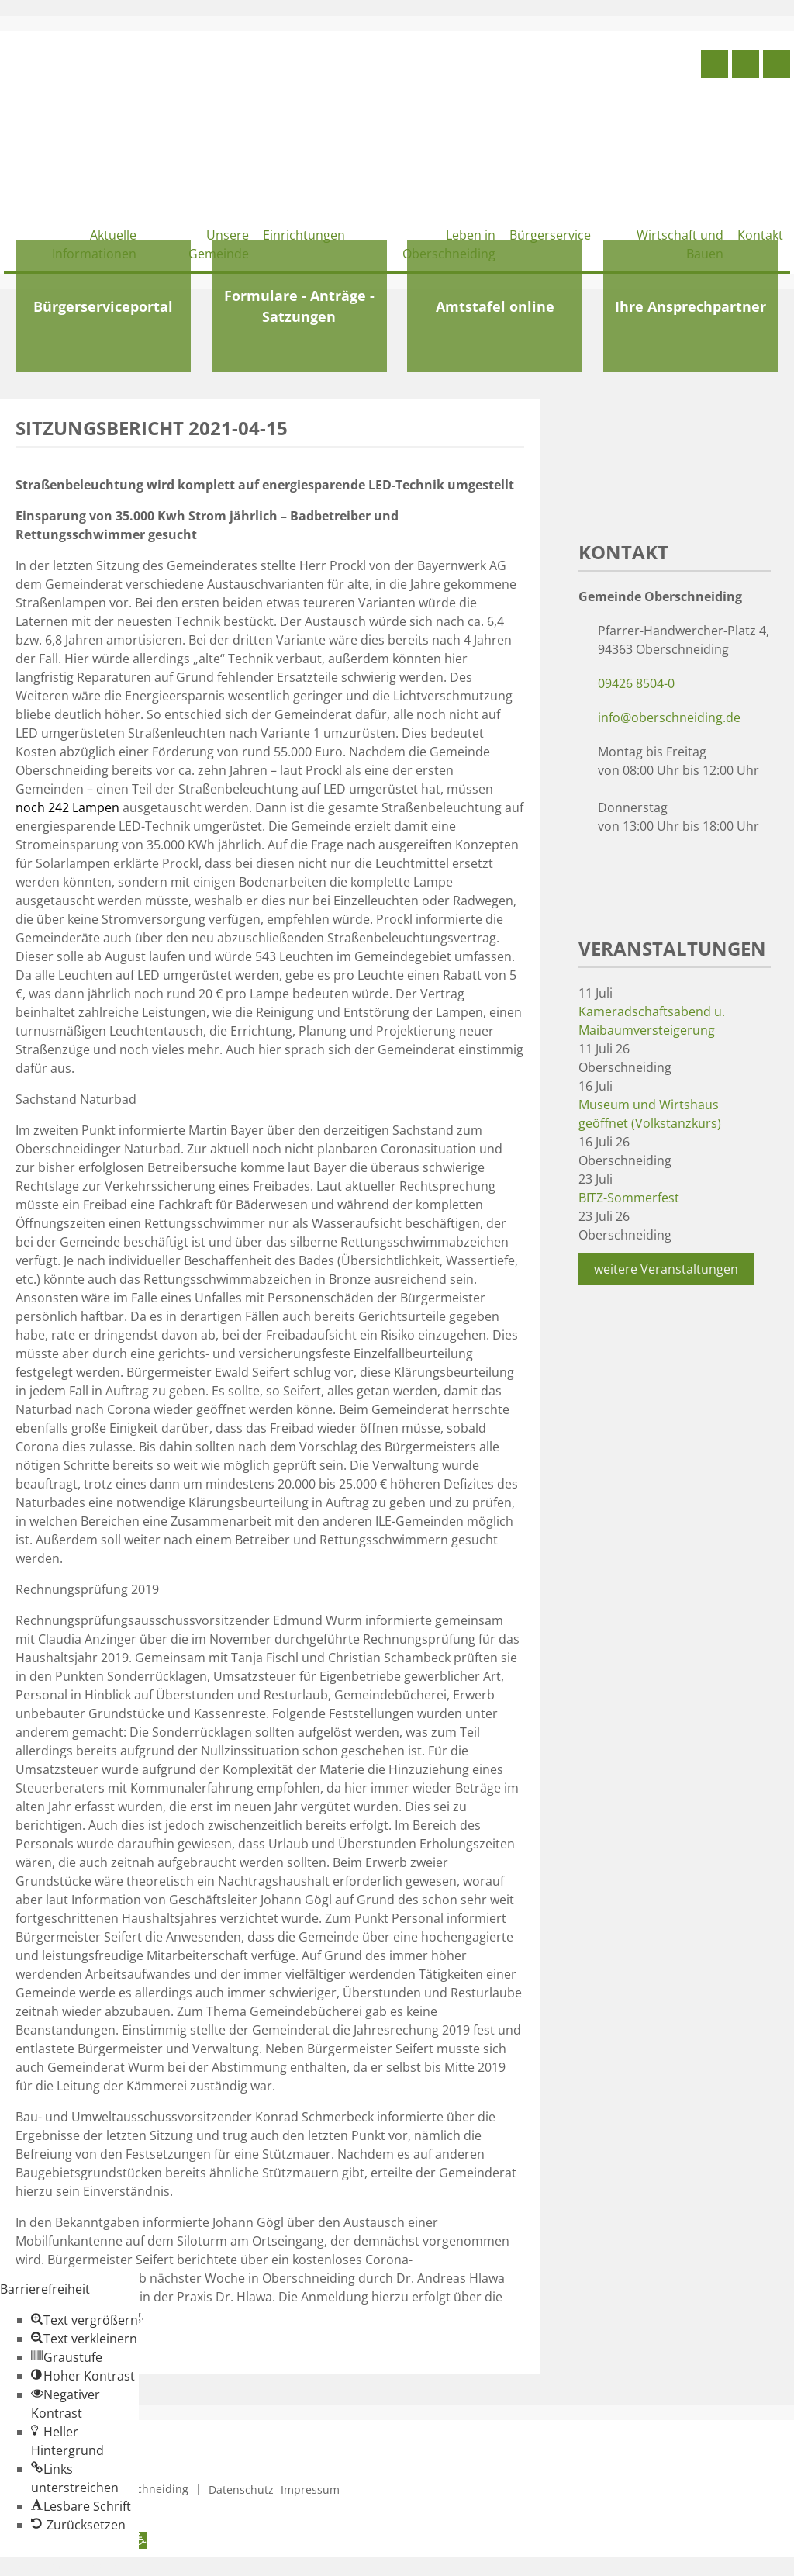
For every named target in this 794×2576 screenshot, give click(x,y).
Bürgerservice (550, 235)
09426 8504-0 (636, 683)
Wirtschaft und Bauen (680, 244)
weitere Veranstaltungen (666, 1269)
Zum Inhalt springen (59, 2566)
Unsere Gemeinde (218, 244)
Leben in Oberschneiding (448, 244)
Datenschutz (241, 2489)
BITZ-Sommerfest (628, 1197)
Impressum (310, 2489)
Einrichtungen (304, 235)
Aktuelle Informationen (94, 244)
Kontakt (760, 235)
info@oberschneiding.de (669, 717)
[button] (84, 2320)
